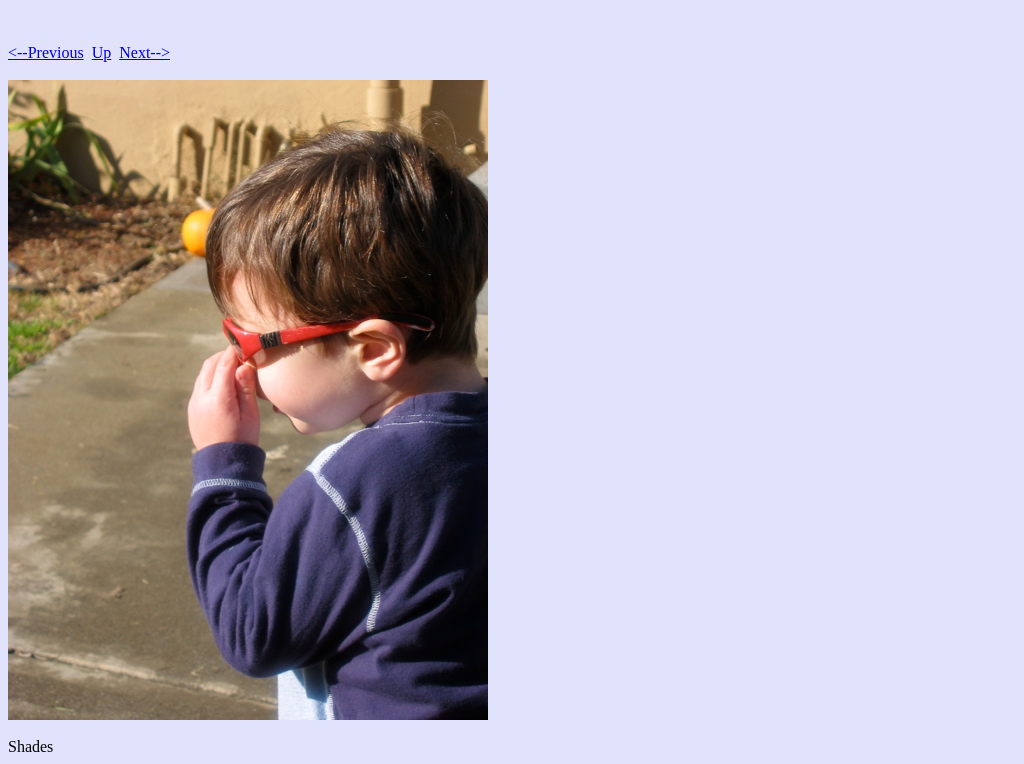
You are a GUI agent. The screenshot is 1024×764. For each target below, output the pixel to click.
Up (102, 52)
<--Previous (46, 52)
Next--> (144, 52)
